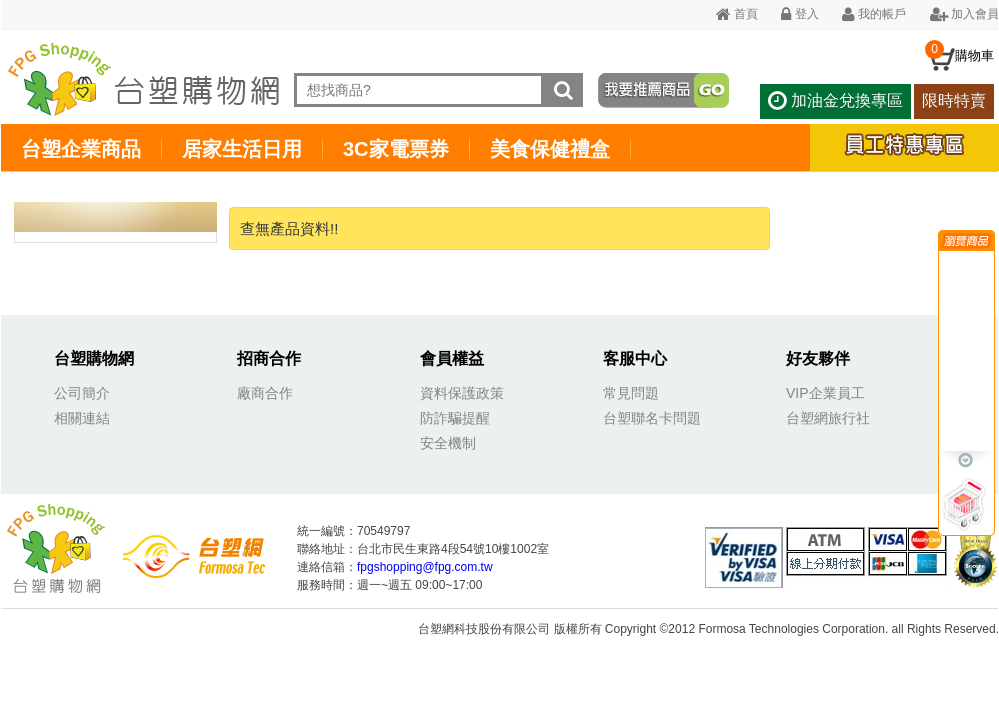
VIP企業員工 (825, 393)
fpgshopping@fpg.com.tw (425, 567)
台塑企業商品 (81, 149)
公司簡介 (82, 393)
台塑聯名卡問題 (652, 418)
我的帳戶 (874, 14)
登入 (799, 14)
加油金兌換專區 (835, 100)
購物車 (974, 55)
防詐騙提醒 (455, 418)
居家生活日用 (242, 149)
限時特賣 (954, 100)
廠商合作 (265, 393)
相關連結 (82, 418)
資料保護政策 (462, 393)
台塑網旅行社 (828, 418)
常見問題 (631, 393)
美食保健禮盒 (550, 149)
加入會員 (964, 14)
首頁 (737, 14)
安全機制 (448, 443)
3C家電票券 (396, 149)
